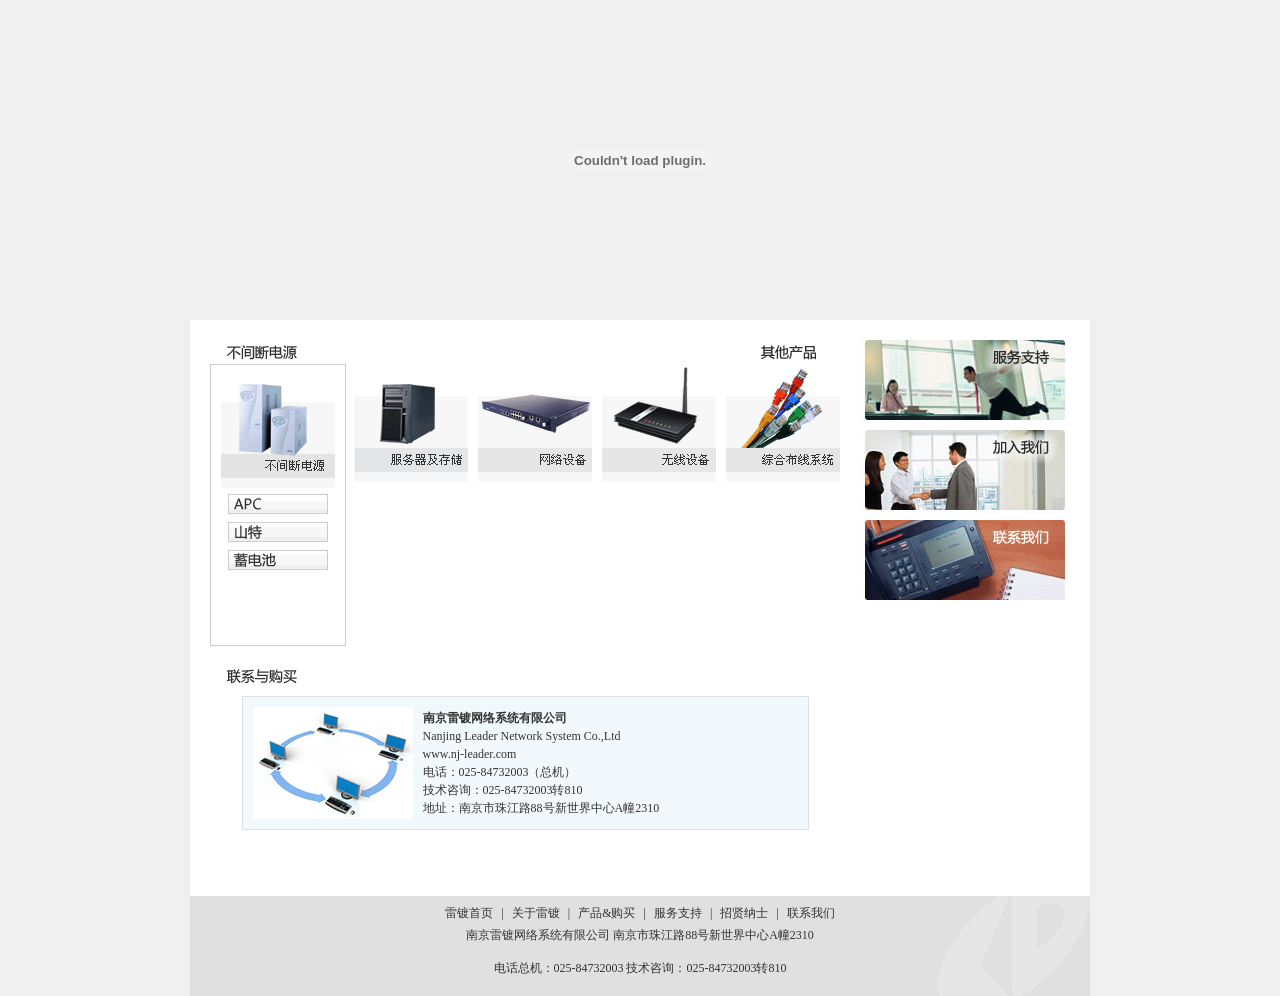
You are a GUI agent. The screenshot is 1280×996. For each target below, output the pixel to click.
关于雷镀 (536, 913)
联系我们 (811, 913)
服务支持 (678, 913)
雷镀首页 (469, 913)
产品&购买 (606, 913)
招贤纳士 (744, 913)
